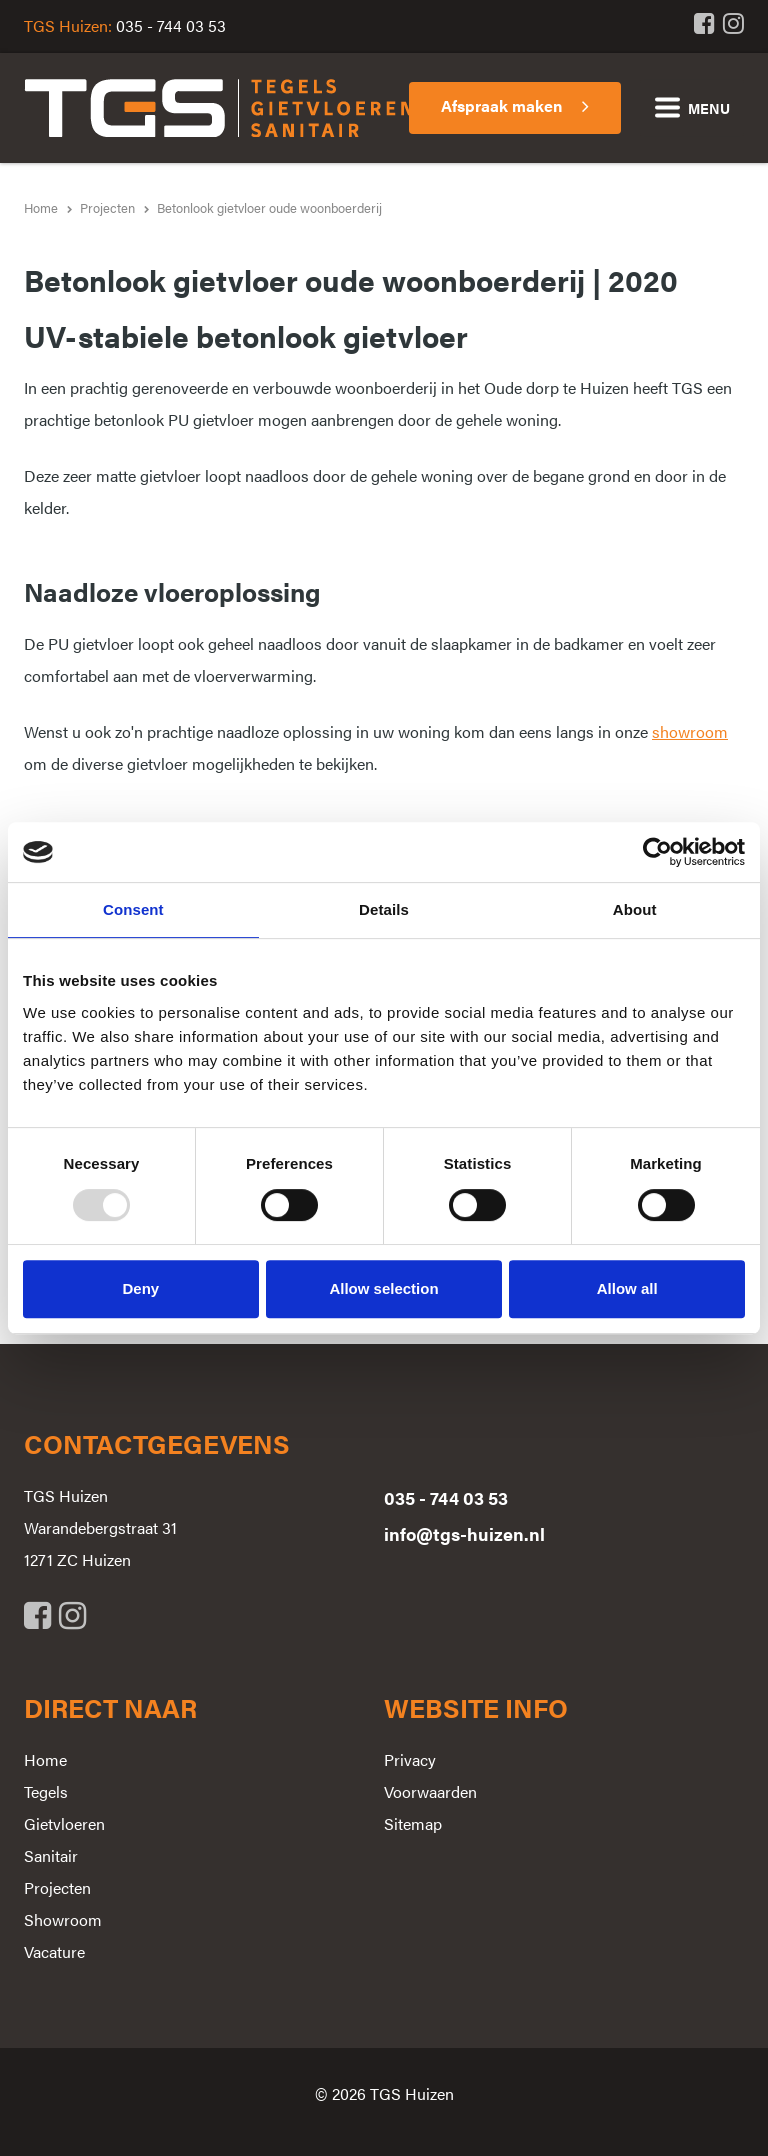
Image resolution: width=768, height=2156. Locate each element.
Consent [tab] (133, 909)
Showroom (63, 1919)
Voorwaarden (430, 1791)
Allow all (627, 1288)
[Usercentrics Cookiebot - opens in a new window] (657, 852)
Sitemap (413, 1823)
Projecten (57, 1887)
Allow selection (383, 1288)
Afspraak (501, 105)
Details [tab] (384, 909)
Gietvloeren (64, 1823)
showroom (690, 731)
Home (45, 1759)
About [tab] (635, 909)
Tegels (46, 1791)
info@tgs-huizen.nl (464, 1533)
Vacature (54, 1951)
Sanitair (51, 1855)
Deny (140, 1288)
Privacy (410, 1759)
